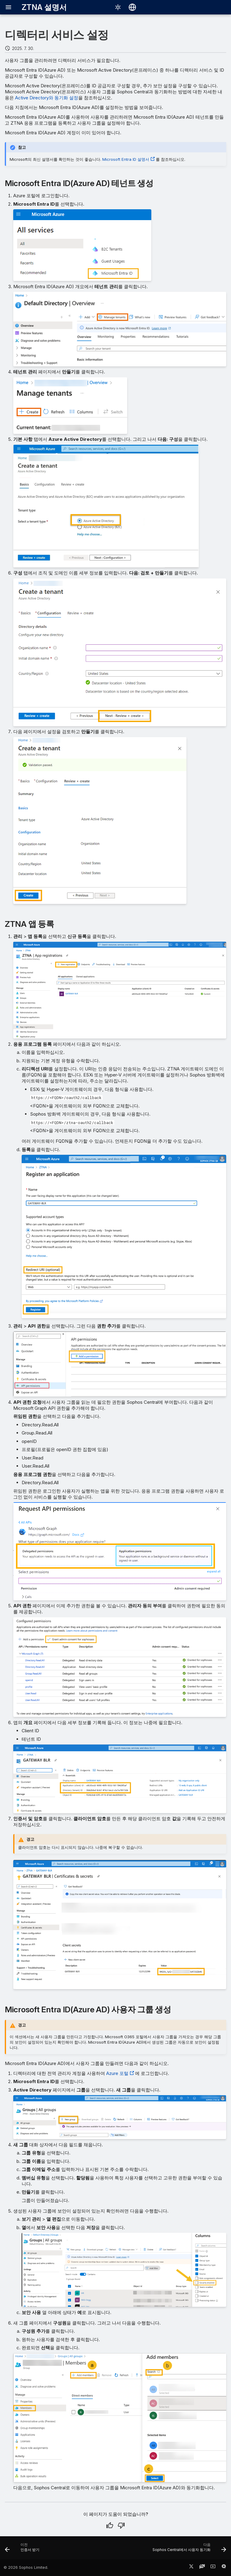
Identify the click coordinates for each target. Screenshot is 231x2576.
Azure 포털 (117, 2073)
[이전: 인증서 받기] (23, 2549)
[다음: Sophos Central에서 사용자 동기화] (188, 2549)
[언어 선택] (132, 7)
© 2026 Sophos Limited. (26, 2567)
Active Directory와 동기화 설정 (46, 98)
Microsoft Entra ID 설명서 (125, 159)
